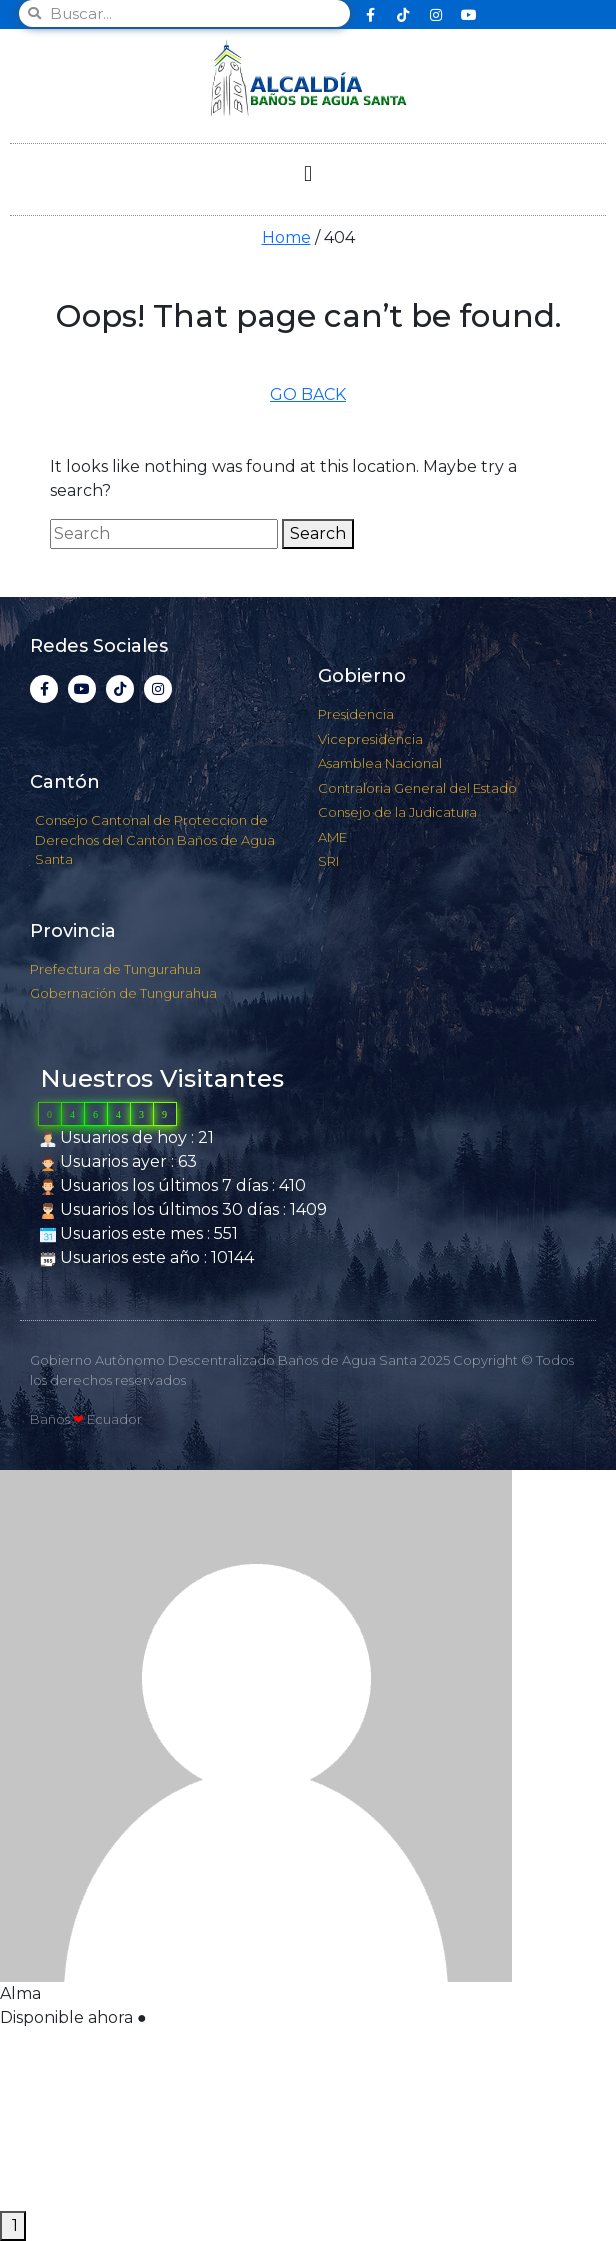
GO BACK (308, 394)
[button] (307, 174)
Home (286, 237)
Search (318, 533)
